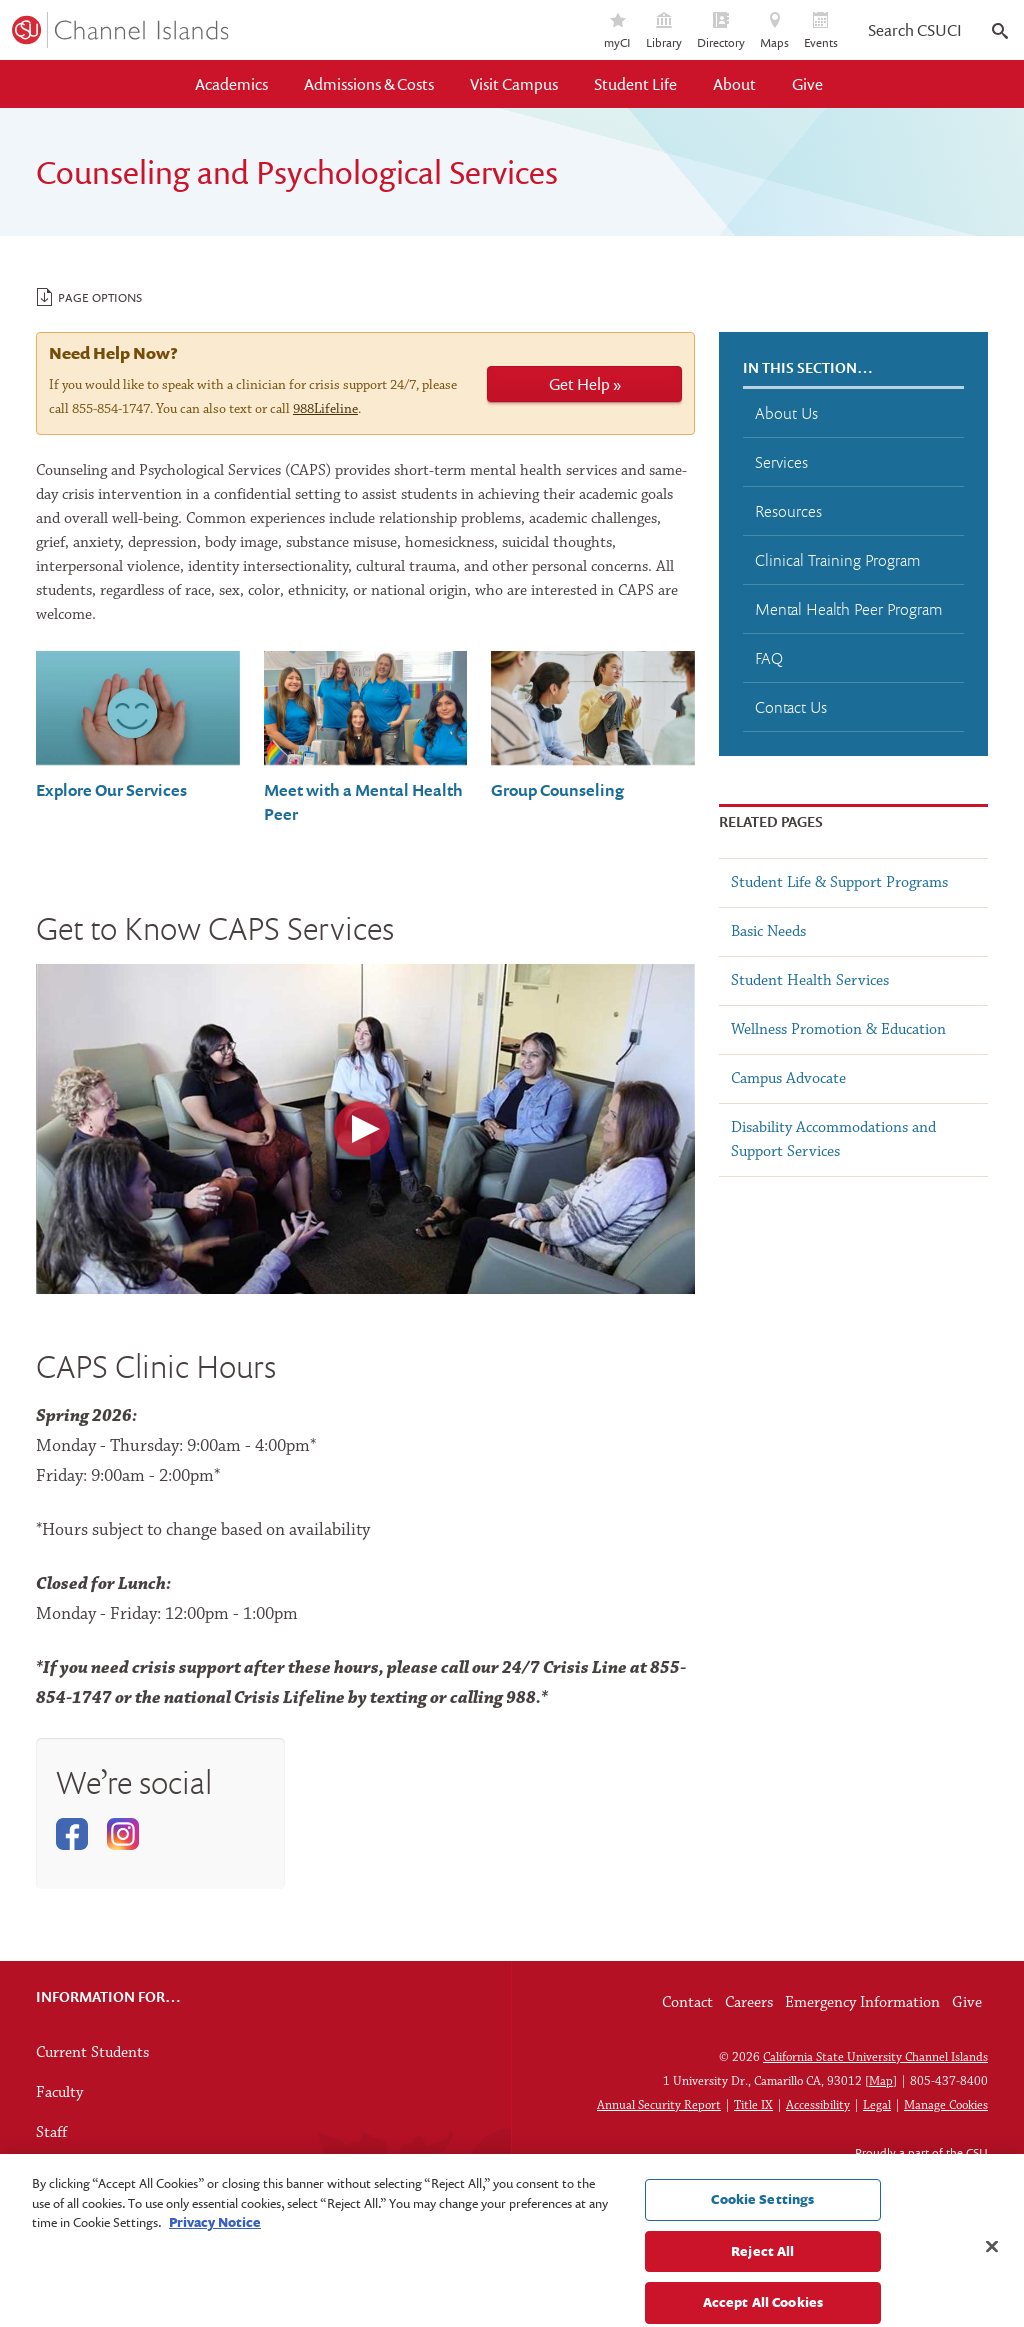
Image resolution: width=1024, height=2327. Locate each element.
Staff (51, 2133)
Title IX (753, 2105)
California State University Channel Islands (875, 2057)
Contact (687, 2003)
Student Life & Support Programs (839, 883)
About (734, 84)
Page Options (89, 297)
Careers (749, 2003)
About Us (786, 413)
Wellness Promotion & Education (838, 1030)
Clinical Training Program (837, 560)
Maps (774, 31)
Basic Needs (768, 932)
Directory (721, 31)
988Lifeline (325, 409)
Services (781, 462)
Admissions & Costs (369, 84)
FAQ (769, 658)
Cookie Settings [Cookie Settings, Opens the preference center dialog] (762, 2237)
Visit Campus (514, 84)
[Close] (992, 2285)
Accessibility (818, 2105)
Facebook (72, 1834)
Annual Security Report (659, 2105)
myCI (617, 31)
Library (664, 31)
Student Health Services (810, 981)
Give (807, 84)
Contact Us (791, 707)
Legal (877, 2105)
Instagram (123, 1834)
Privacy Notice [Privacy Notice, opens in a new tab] (215, 2260)
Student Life (635, 84)
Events (821, 31)
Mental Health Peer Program (848, 609)
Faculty (59, 2093)
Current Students (92, 2053)
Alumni (60, 2173)
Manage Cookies (946, 2105)
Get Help (579, 384)
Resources (788, 511)
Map (881, 2081)
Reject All (762, 2289)
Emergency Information (862, 2003)
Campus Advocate (788, 1079)
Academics (231, 84)
